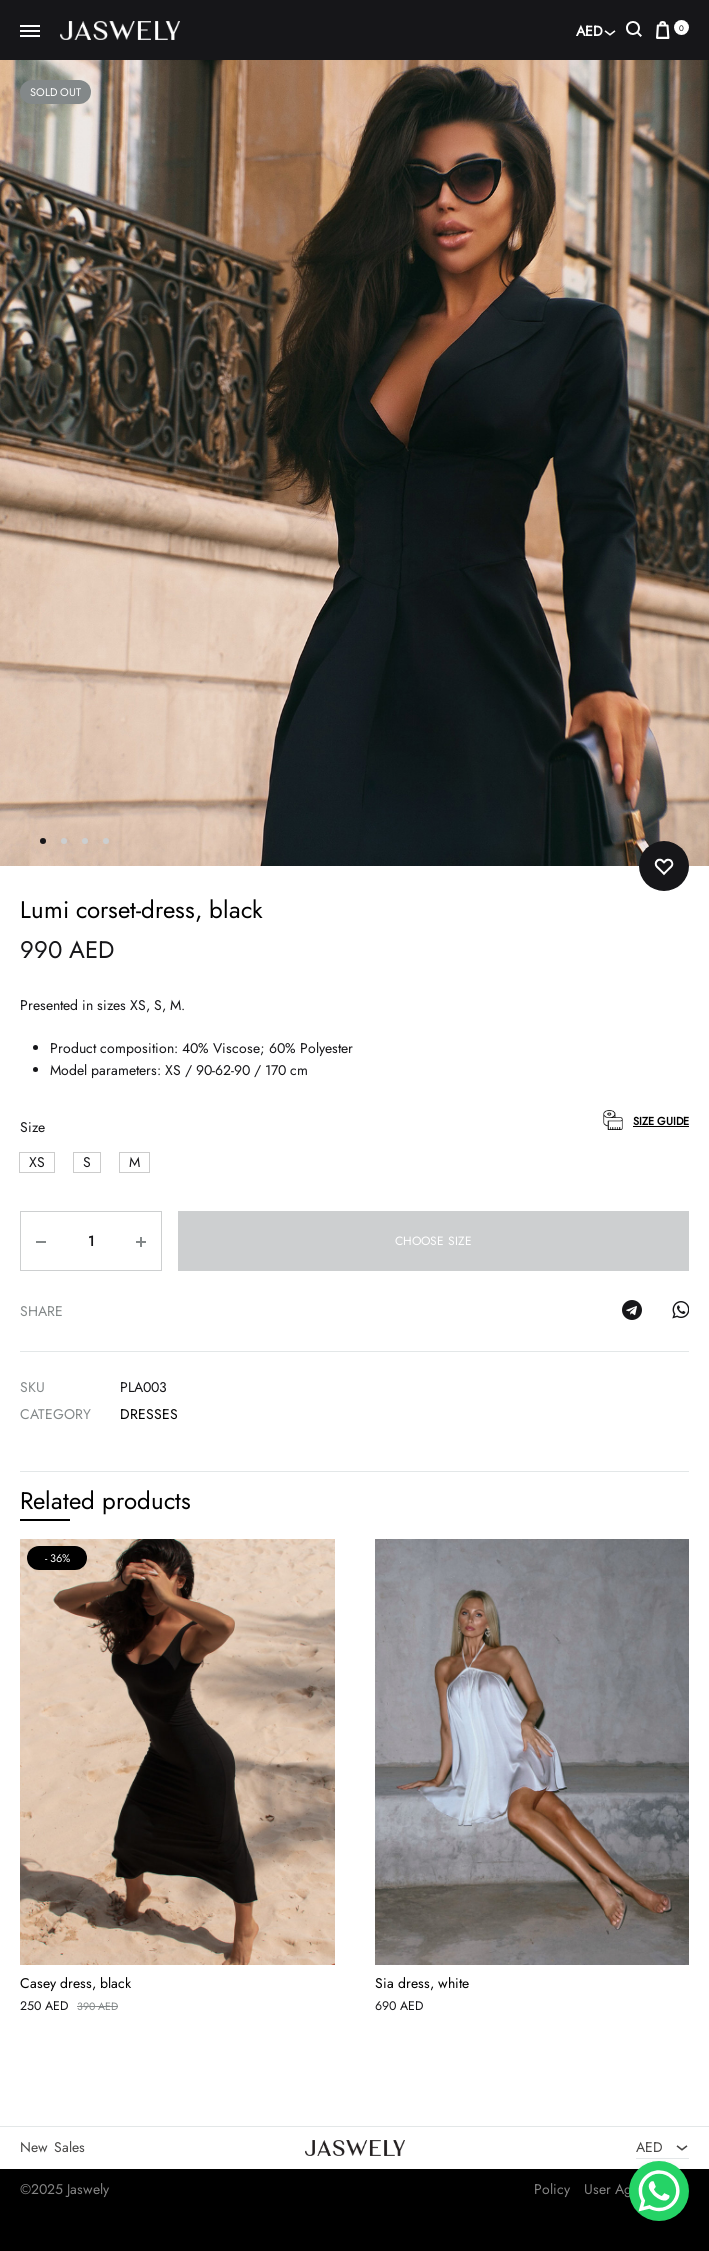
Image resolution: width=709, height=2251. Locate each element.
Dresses (149, 1415)
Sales (69, 2147)
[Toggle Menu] (30, 32)
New (34, 2147)
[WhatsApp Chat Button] (659, 2191)
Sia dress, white (422, 1983)
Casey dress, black (75, 1983)
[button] (37, 1162)
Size (32, 1128)
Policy (552, 2189)
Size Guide (661, 1121)
